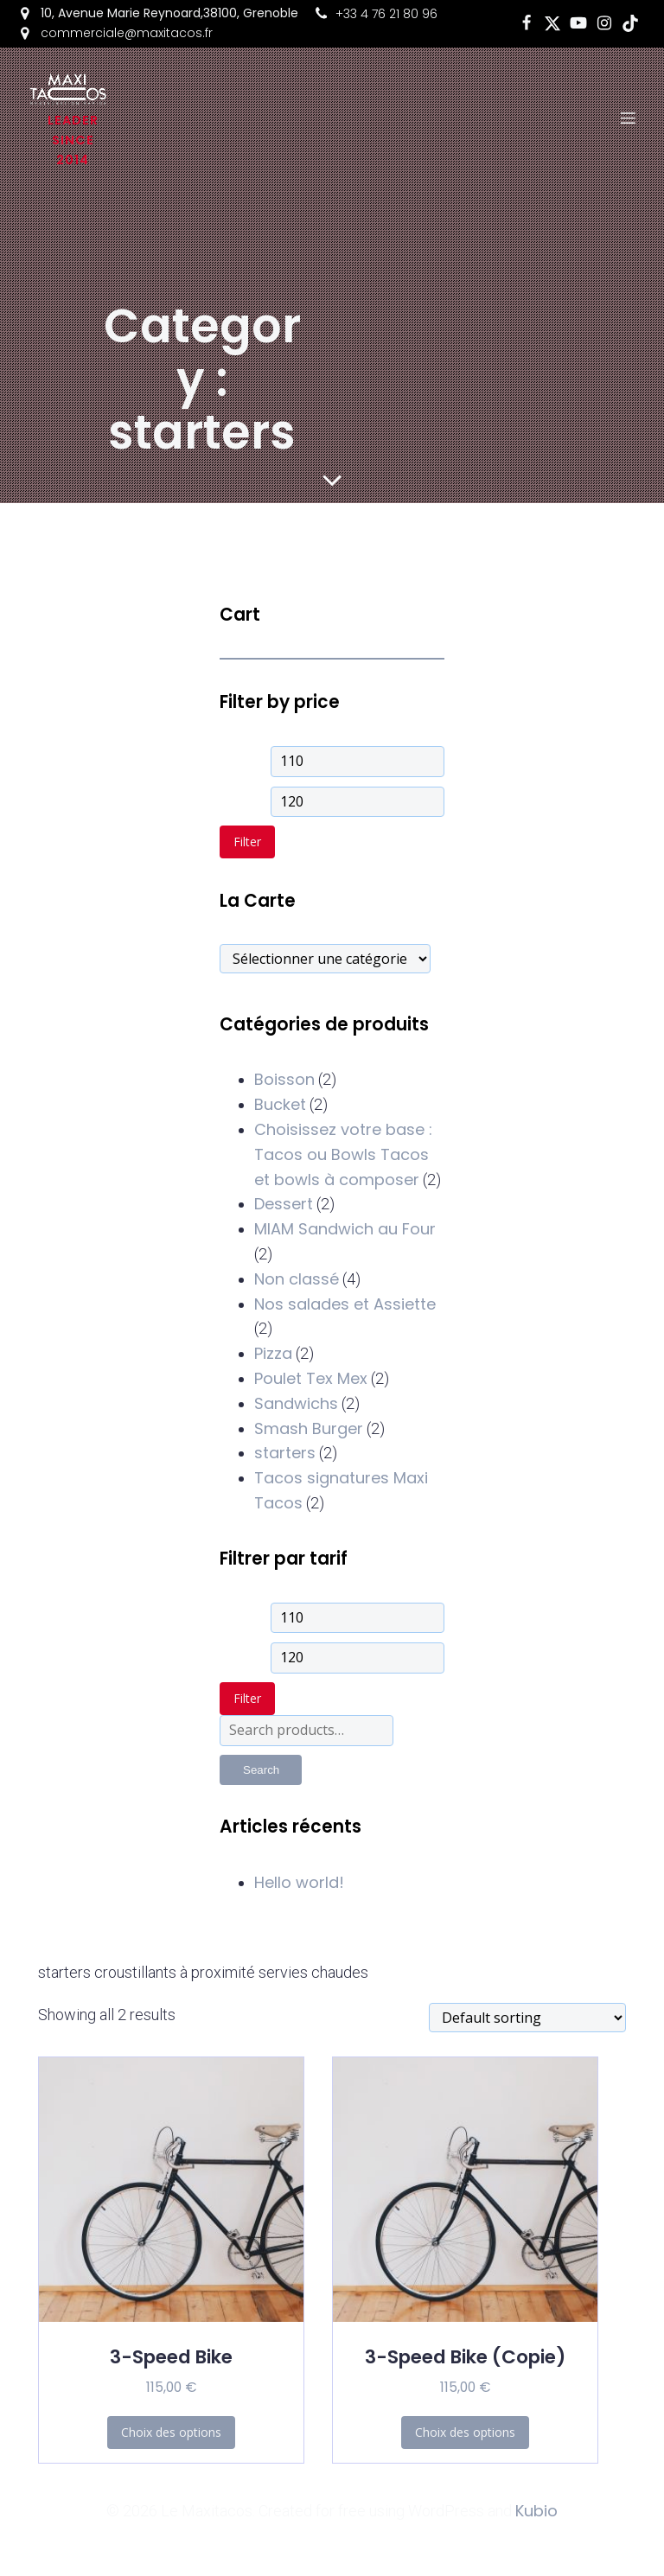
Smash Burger (308, 1428)
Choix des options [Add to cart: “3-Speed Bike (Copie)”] (465, 2432)
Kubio (536, 2511)
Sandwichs (296, 1403)
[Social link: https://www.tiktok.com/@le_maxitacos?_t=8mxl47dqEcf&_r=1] (630, 23)
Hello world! (299, 1882)
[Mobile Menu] (628, 117)
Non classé (296, 1279)
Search (261, 1769)
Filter (247, 841)
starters (285, 1452)
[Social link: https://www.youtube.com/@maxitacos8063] (578, 23)
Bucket (280, 1104)
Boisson (284, 1079)
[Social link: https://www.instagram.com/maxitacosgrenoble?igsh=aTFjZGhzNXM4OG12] (604, 23)
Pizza (273, 1353)
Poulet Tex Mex (310, 1378)
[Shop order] (527, 2017)
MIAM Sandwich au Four (345, 1229)
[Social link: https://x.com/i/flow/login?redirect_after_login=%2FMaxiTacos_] (552, 23)
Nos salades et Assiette (345, 1304)
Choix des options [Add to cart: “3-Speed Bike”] (171, 2432)
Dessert (283, 1204)
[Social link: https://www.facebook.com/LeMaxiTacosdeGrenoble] (527, 23)
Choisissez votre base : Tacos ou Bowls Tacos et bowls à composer (343, 1154)
